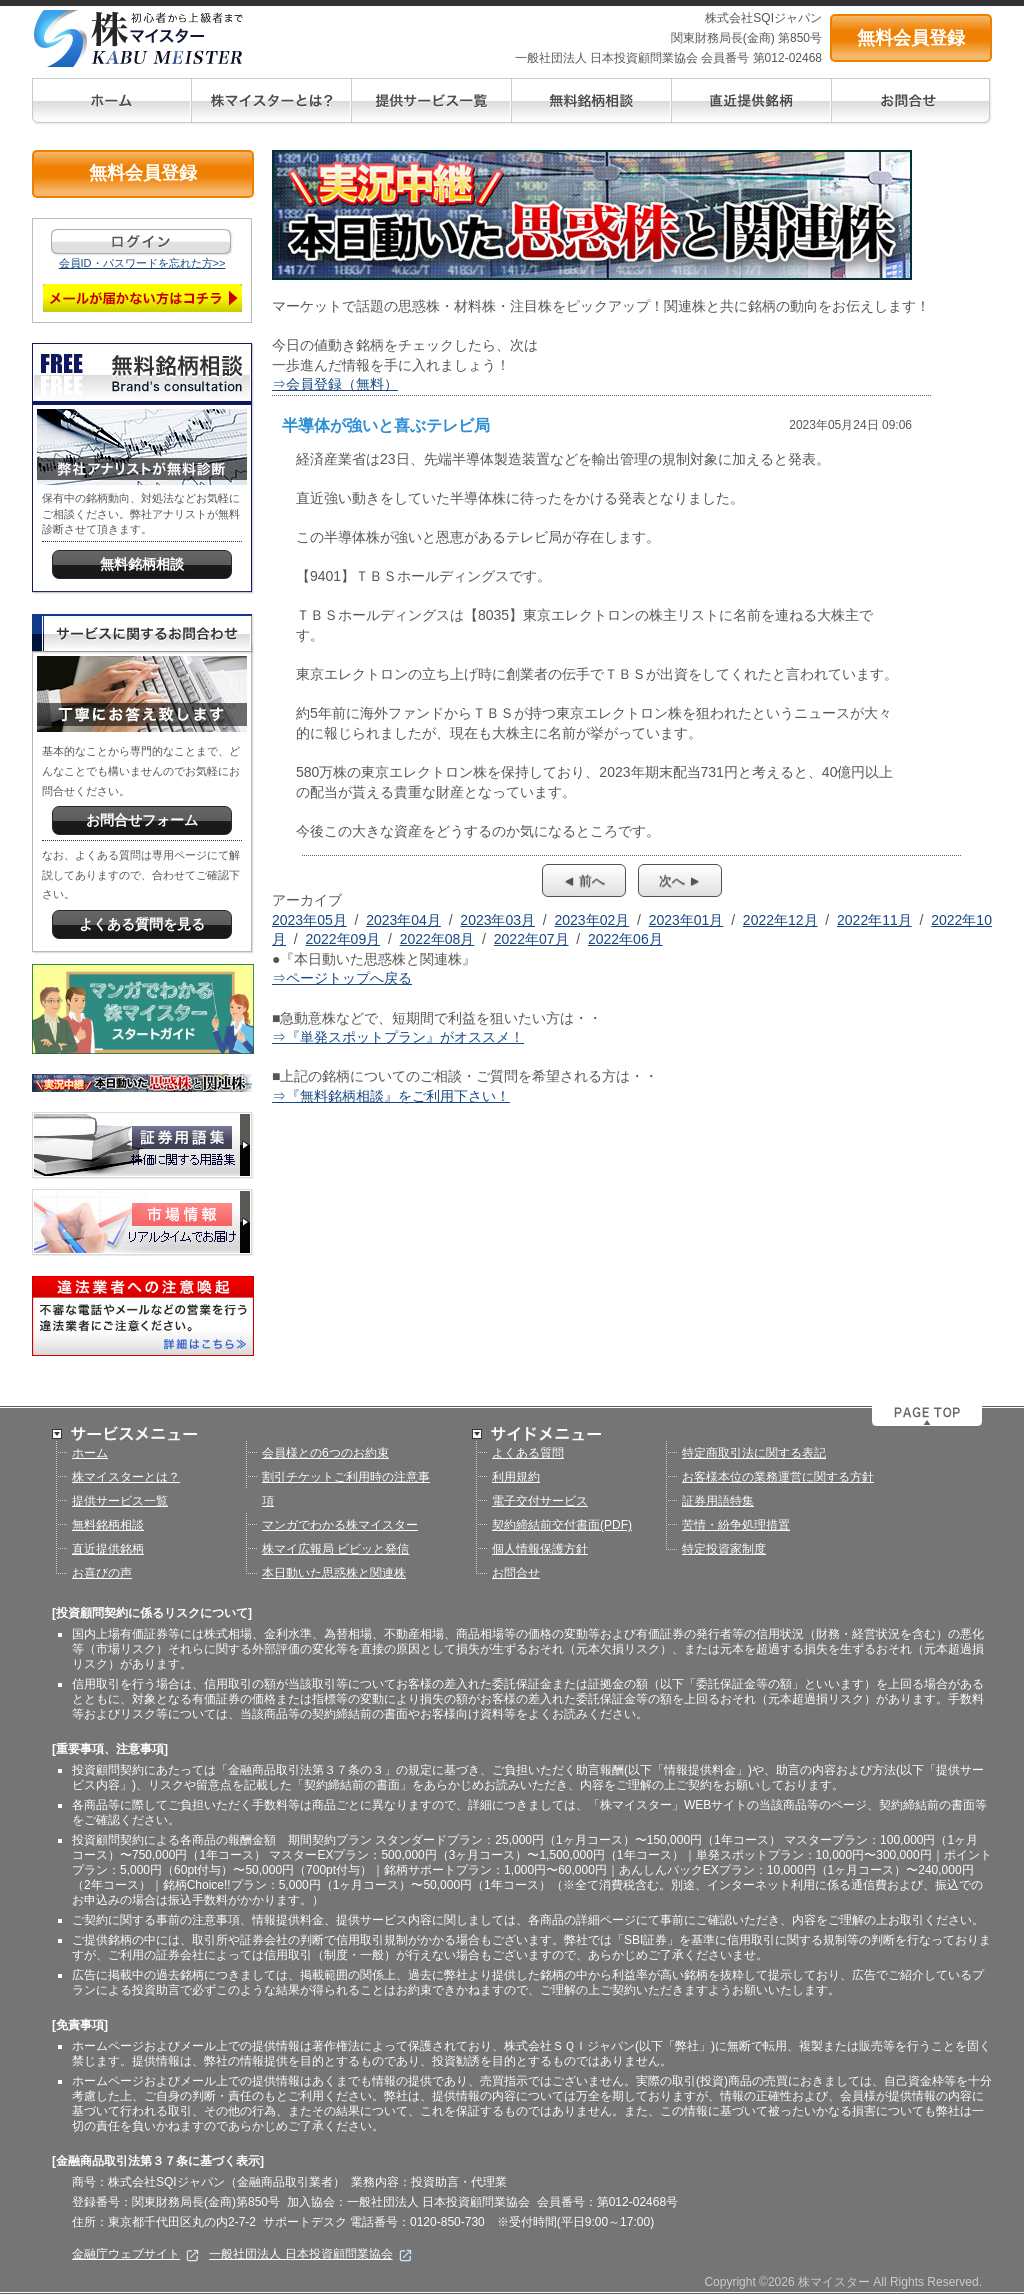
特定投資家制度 (724, 1549)
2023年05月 (309, 920)
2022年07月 (531, 939)
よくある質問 (528, 1453)
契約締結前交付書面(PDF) (562, 1525)
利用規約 (516, 1477)
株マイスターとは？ (126, 1477)
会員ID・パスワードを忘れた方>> (142, 263)
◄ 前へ (584, 880)
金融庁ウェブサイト (135, 2254)
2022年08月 (437, 939)
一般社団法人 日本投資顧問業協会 (310, 2254)
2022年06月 (625, 939)
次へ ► (680, 880)
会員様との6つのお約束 (325, 1453)
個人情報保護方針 (540, 1549)
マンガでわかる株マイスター (340, 1525)
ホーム (90, 1453)
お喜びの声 (102, 1573)
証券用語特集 (718, 1501)
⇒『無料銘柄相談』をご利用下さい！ (391, 1096)
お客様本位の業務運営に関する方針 (778, 1477)
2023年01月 (686, 920)
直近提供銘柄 (108, 1549)
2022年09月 (342, 939)
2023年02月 (592, 920)
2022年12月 (780, 920)
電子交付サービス (540, 1501)
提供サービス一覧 (120, 1501)
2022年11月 (874, 920)
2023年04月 (403, 920)
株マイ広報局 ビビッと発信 (335, 1549)
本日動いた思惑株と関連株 (334, 1573)
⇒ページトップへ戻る (342, 978)
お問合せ (516, 1573)
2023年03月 (497, 920)
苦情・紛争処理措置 (736, 1525)
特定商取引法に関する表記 (754, 1453)
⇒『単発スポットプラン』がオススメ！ (398, 1037)
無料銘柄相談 (108, 1525)
